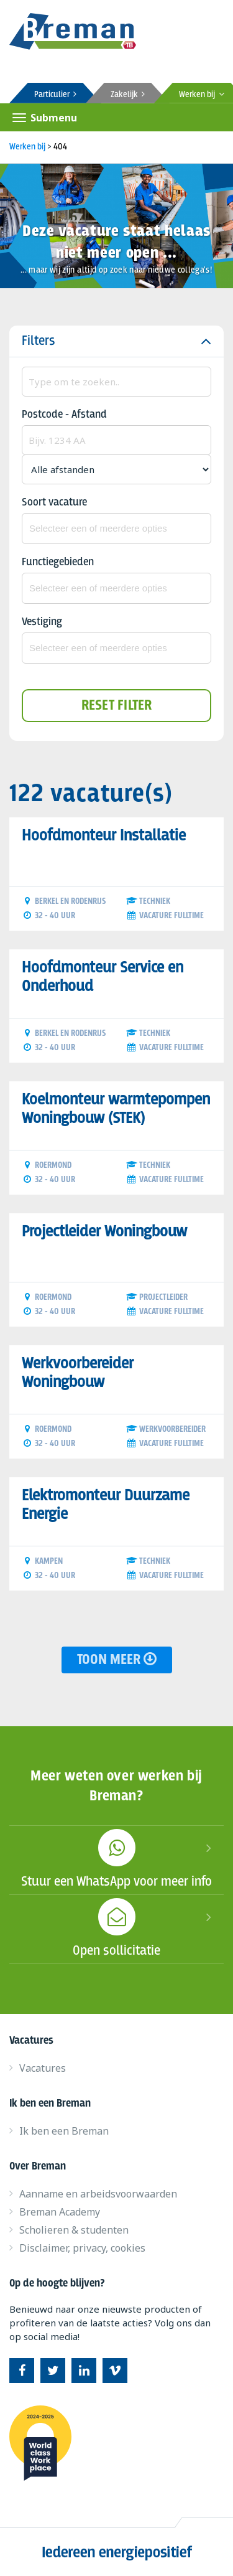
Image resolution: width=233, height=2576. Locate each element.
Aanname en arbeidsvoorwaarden (98, 2194)
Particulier (55, 94)
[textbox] (116, 528)
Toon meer (117, 1660)
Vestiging (42, 622)
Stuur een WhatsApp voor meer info (116, 1858)
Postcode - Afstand (64, 415)
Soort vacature (54, 503)
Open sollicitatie (116, 1927)
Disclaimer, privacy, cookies (82, 2248)
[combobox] (116, 528)
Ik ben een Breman (64, 2131)
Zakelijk (128, 94)
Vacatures (42, 2068)
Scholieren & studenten (74, 2230)
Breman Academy (59, 2212)
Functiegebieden (58, 562)
